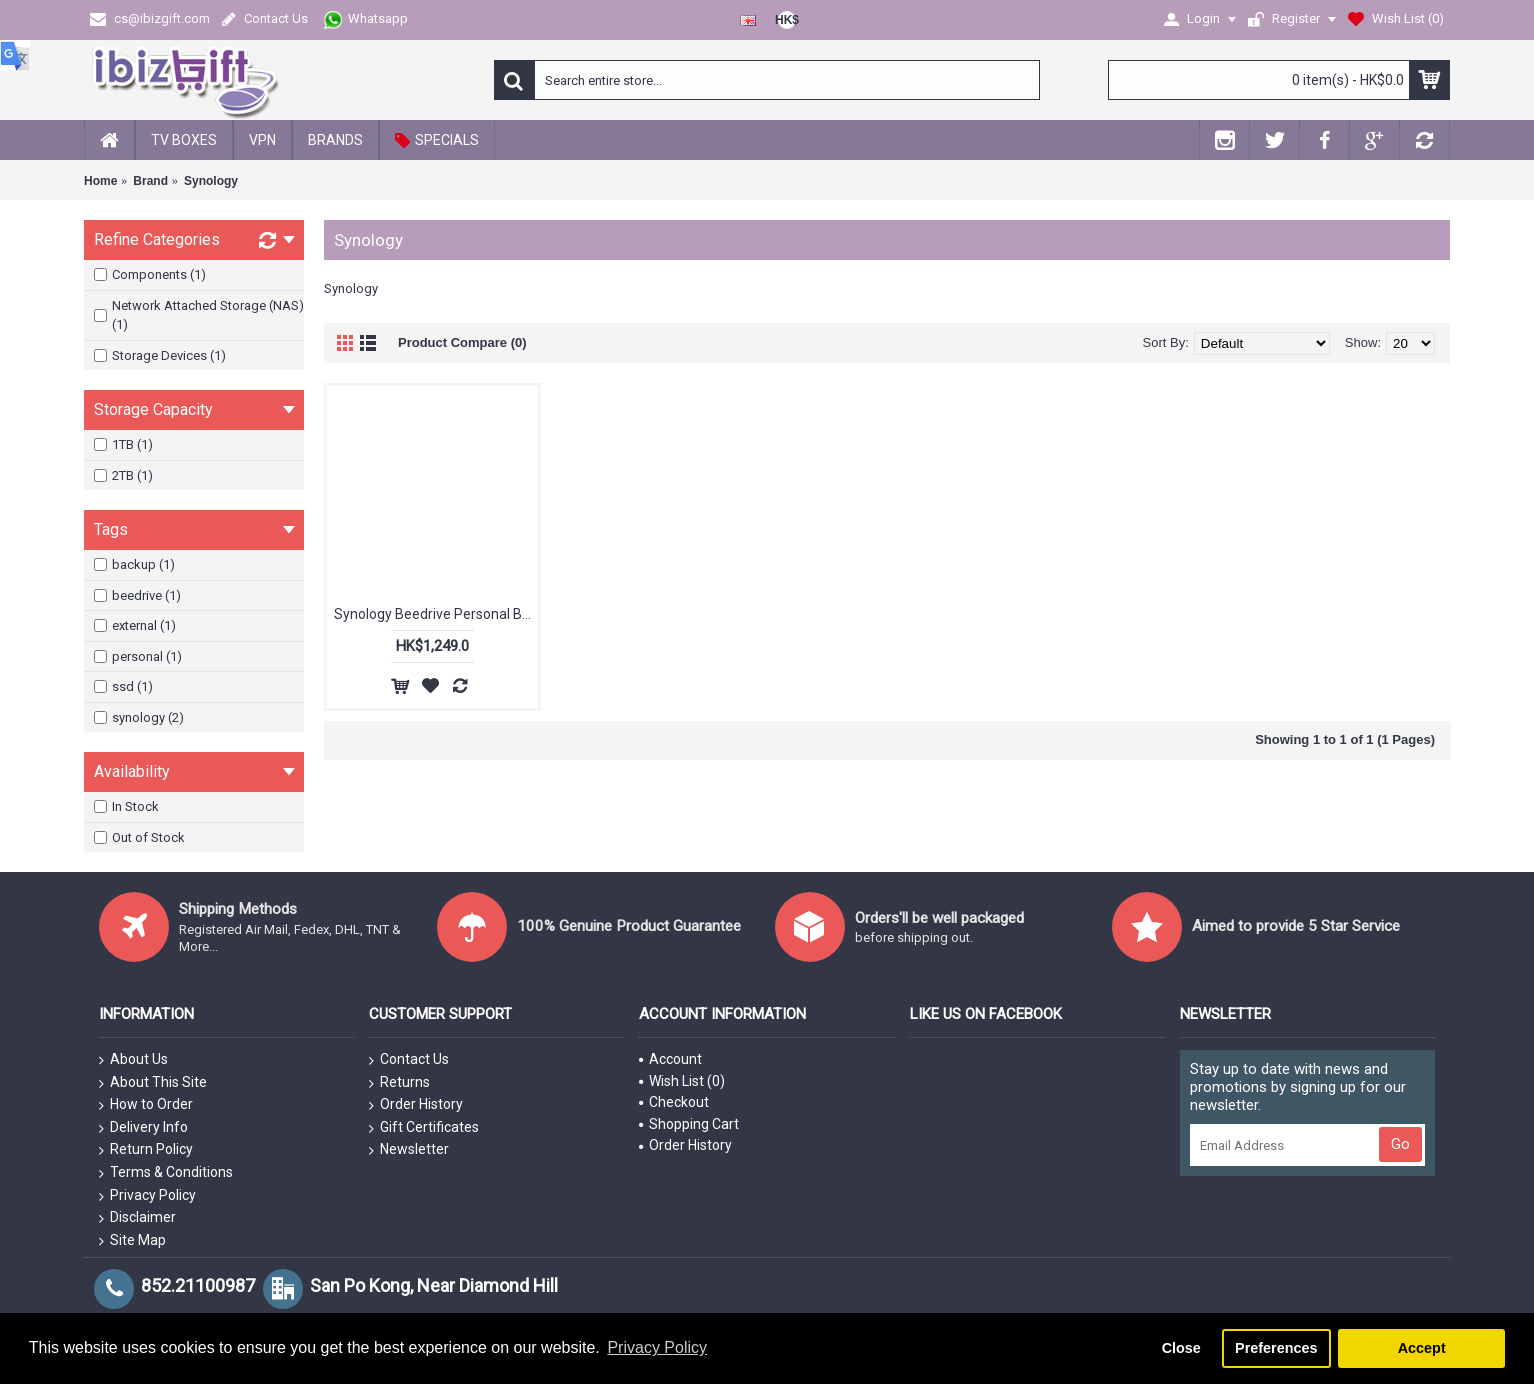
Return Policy (146, 1150)
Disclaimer (137, 1218)
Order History (416, 1105)
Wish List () (682, 1081)
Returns (399, 1083)
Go (1400, 1144)
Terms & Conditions (166, 1173)
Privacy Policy (147, 1196)
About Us (133, 1060)
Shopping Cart (689, 1124)
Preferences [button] (1276, 1348)
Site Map (132, 1241)
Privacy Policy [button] (657, 1347)
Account (670, 1059)
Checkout (674, 1102)
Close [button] (1181, 1348)
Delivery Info (143, 1128)
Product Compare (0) (462, 342)
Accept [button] (1422, 1348)
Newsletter (409, 1150)
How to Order (146, 1105)
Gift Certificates (424, 1128)
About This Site (153, 1083)
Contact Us (409, 1060)
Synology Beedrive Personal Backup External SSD (436, 614)
